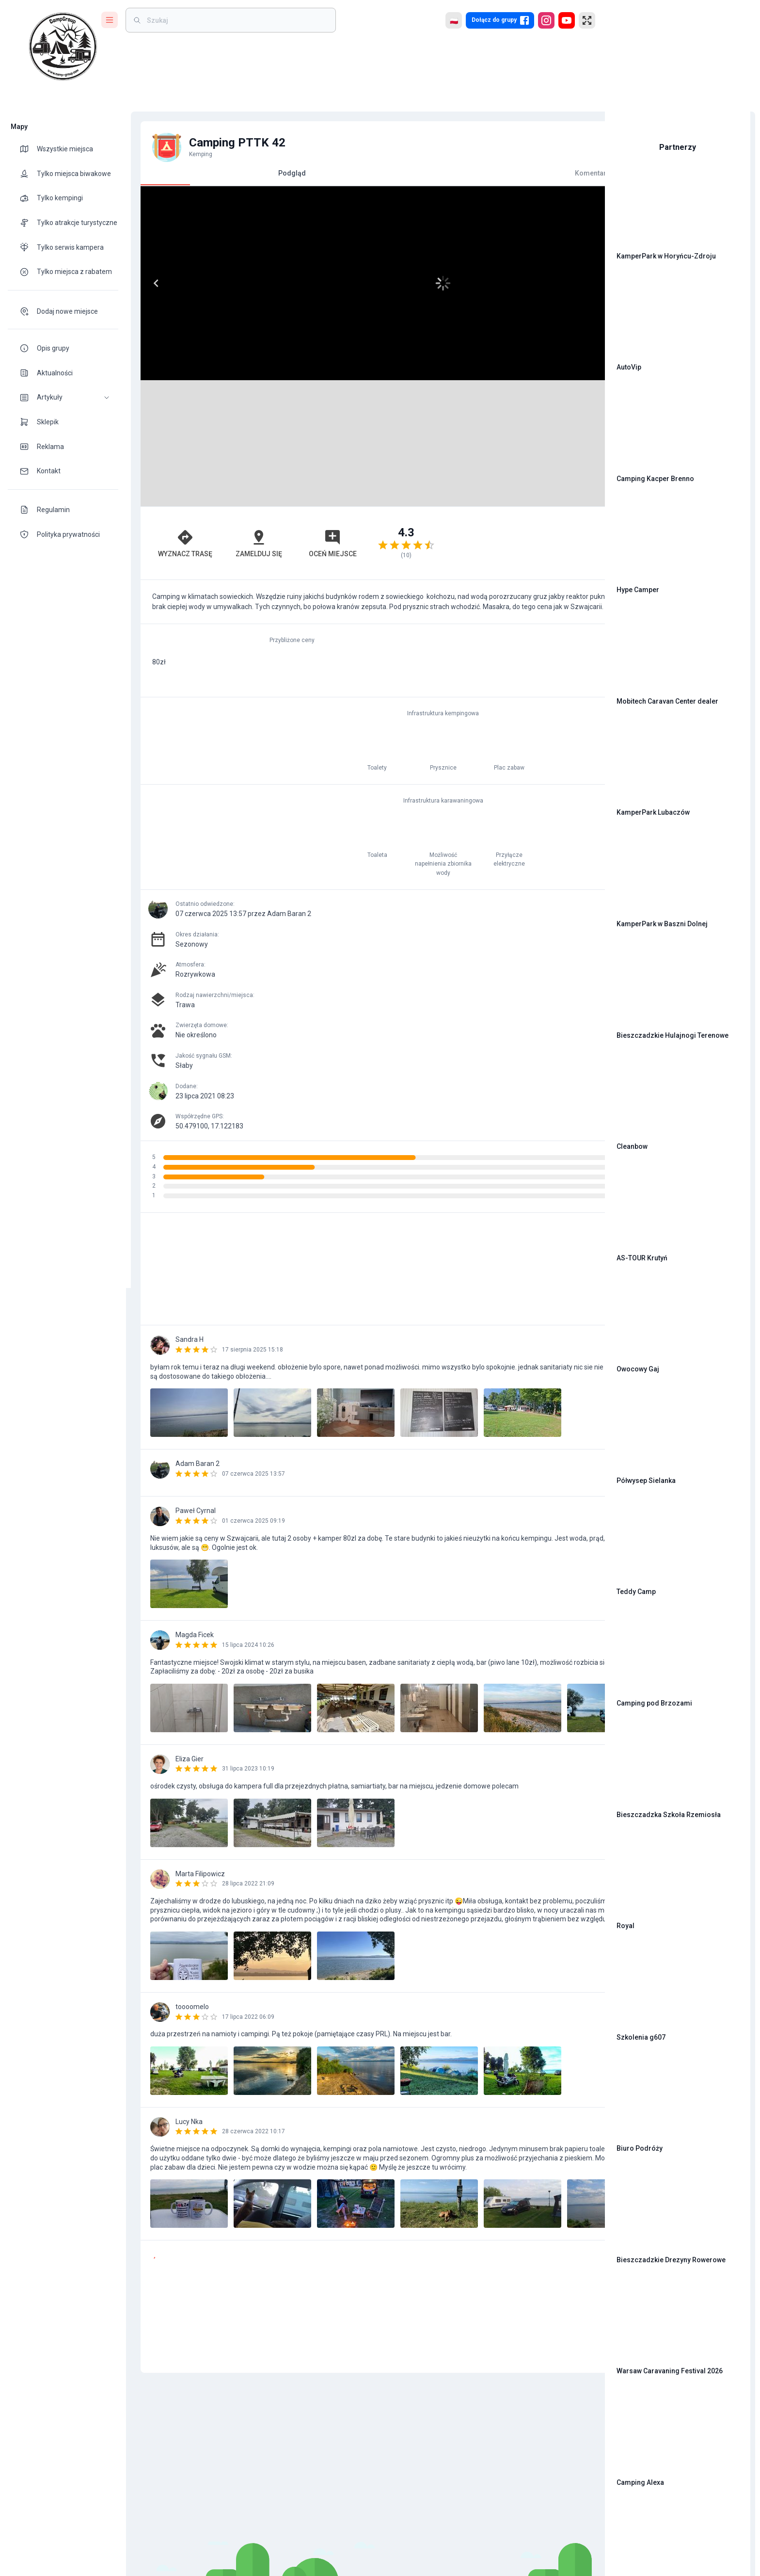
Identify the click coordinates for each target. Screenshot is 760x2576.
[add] (564, 2308)
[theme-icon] (28, 149)
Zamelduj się (215, 536)
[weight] (236, 20)
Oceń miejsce (263, 536)
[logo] (63, 46)
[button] (63, 397)
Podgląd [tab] (248, 177)
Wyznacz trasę (167, 536)
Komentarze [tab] (473, 173)
